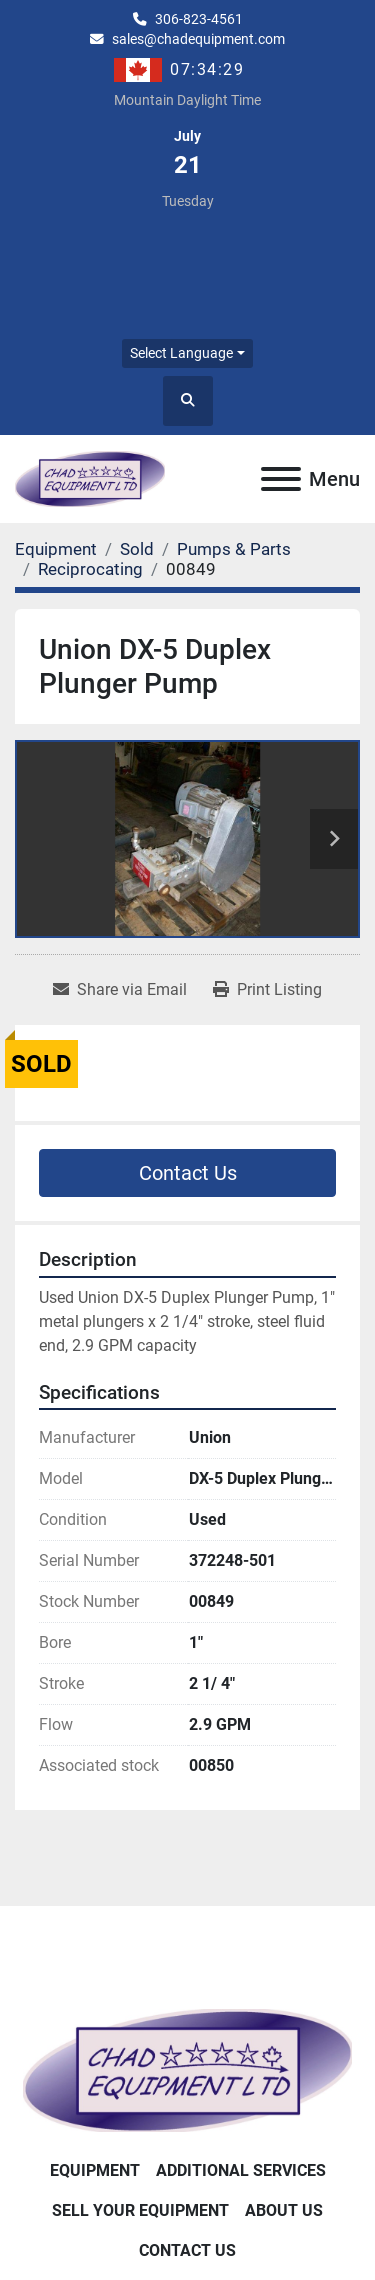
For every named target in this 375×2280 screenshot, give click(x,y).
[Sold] (137, 549)
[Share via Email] (120, 990)
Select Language (181, 353)
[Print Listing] (267, 990)
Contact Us (188, 1173)
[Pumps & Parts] (234, 549)
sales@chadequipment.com (198, 39)
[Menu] (281, 479)
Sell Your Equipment (140, 2210)
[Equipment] (56, 549)
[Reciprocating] (90, 569)
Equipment (95, 2170)
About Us (284, 2210)
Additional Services (241, 2170)
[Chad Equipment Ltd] (187, 2069)
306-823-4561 (199, 19)
